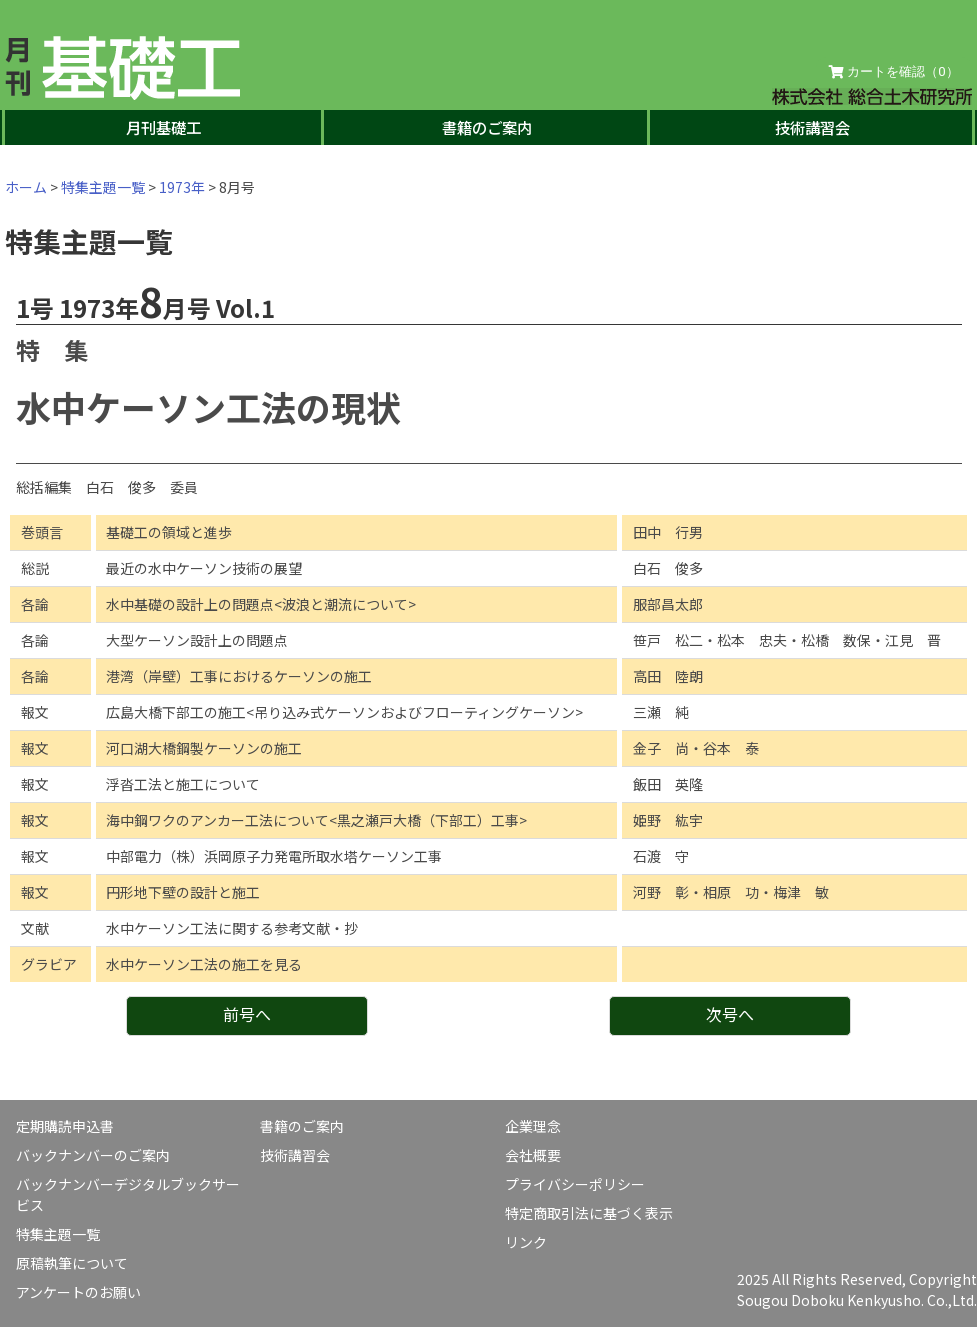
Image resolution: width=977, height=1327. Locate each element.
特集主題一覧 (103, 187)
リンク (526, 1242)
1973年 (182, 187)
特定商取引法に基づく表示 (589, 1213)
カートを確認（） (894, 72)
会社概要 (533, 1155)
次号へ (730, 1014)
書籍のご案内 (487, 127)
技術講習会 (812, 127)
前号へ (247, 1014)
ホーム (26, 187)
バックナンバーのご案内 (93, 1155)
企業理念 (533, 1126)
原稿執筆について (72, 1263)
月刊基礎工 (163, 127)
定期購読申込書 (65, 1126)
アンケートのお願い (78, 1292)
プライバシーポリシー (575, 1184)
